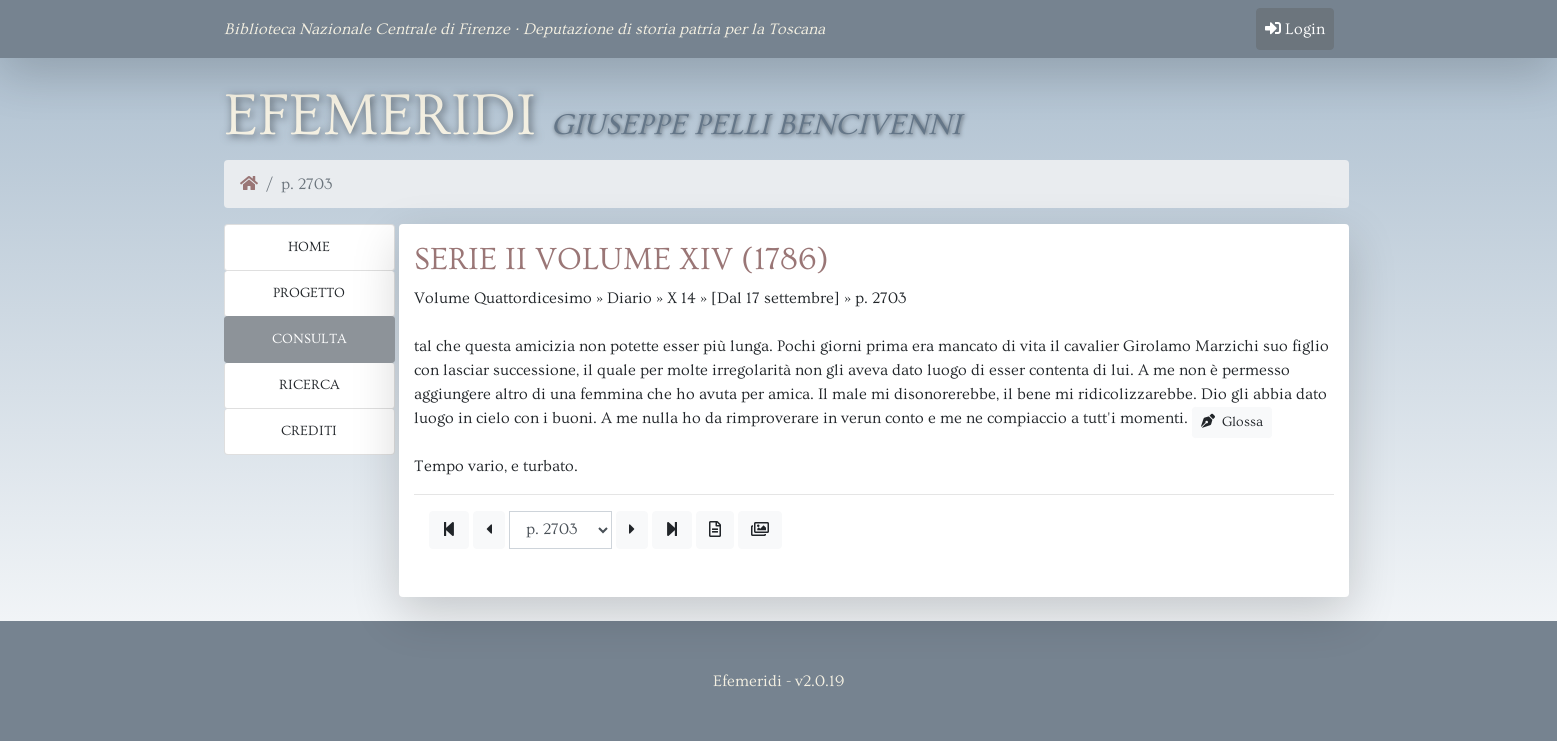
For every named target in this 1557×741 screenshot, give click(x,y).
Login (1295, 29)
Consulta (309, 339)
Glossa (1232, 422)
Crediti (309, 431)
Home (309, 247)
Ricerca (309, 385)
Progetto (309, 293)
